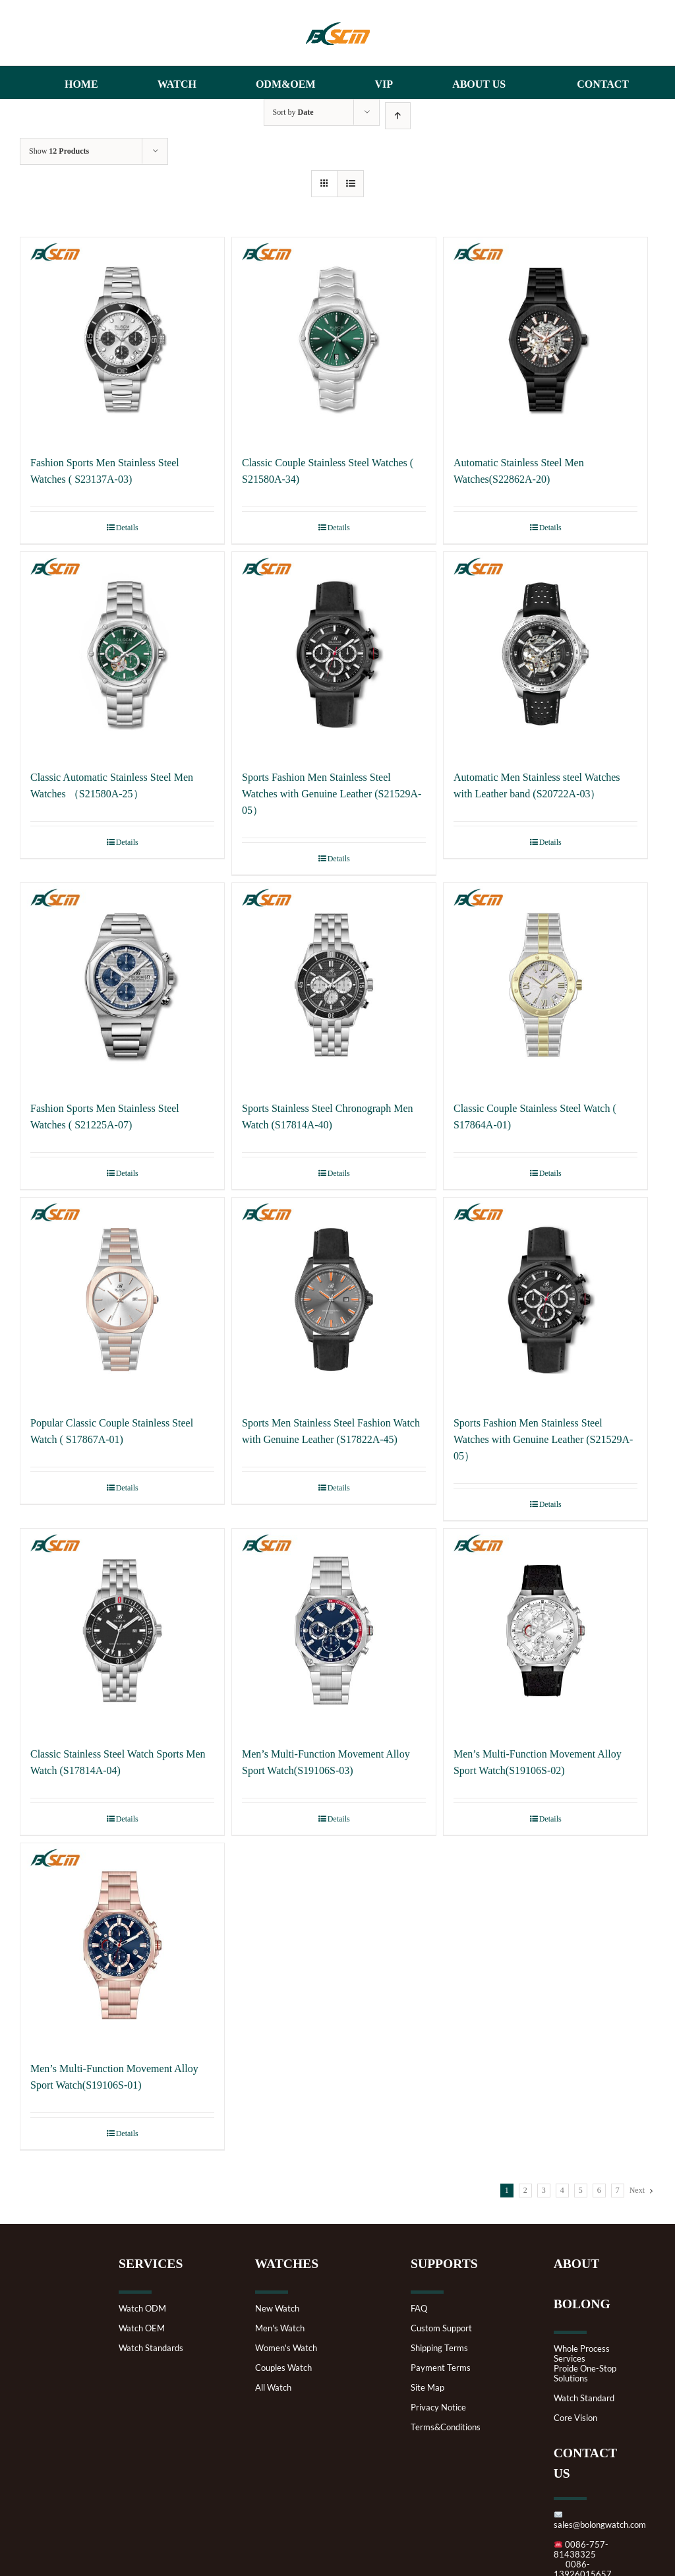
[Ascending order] (398, 115)
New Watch (277, 2309)
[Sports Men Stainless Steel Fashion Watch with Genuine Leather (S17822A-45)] (334, 1299)
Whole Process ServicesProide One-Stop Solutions (585, 2363)
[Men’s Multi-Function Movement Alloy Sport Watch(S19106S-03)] (334, 1631)
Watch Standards (151, 2348)
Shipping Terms (439, 2348)
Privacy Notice (438, 2407)
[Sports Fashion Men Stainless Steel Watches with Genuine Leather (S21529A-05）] (334, 654)
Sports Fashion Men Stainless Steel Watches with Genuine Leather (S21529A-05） (331, 794)
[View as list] (350, 184)
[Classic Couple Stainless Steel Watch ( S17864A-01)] (545, 985)
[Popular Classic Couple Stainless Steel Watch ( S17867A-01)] (122, 1299)
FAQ (419, 2309)
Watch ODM (142, 2309)
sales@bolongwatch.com (600, 2520)
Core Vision (575, 2418)
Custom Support (441, 2328)
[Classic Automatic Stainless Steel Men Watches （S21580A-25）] (122, 654)
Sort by (293, 112)
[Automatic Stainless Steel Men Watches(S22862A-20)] (545, 339)
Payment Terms (441, 2368)
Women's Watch (286, 2348)
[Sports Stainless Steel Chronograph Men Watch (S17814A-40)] (334, 985)
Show (59, 151)
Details (127, 527)
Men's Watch (280, 2328)
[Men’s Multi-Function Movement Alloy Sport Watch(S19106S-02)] (545, 1631)
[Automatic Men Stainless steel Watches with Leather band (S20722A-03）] (545, 654)
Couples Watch (283, 2368)
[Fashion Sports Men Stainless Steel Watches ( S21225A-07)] (122, 985)
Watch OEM (142, 2328)
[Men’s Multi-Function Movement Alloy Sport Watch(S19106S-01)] (122, 1945)
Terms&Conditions (446, 2427)
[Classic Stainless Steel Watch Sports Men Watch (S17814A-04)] (122, 1631)
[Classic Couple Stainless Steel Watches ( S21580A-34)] (334, 339)
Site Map (427, 2388)
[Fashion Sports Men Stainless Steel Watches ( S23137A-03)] (122, 339)
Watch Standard (584, 2398)
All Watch (273, 2388)
